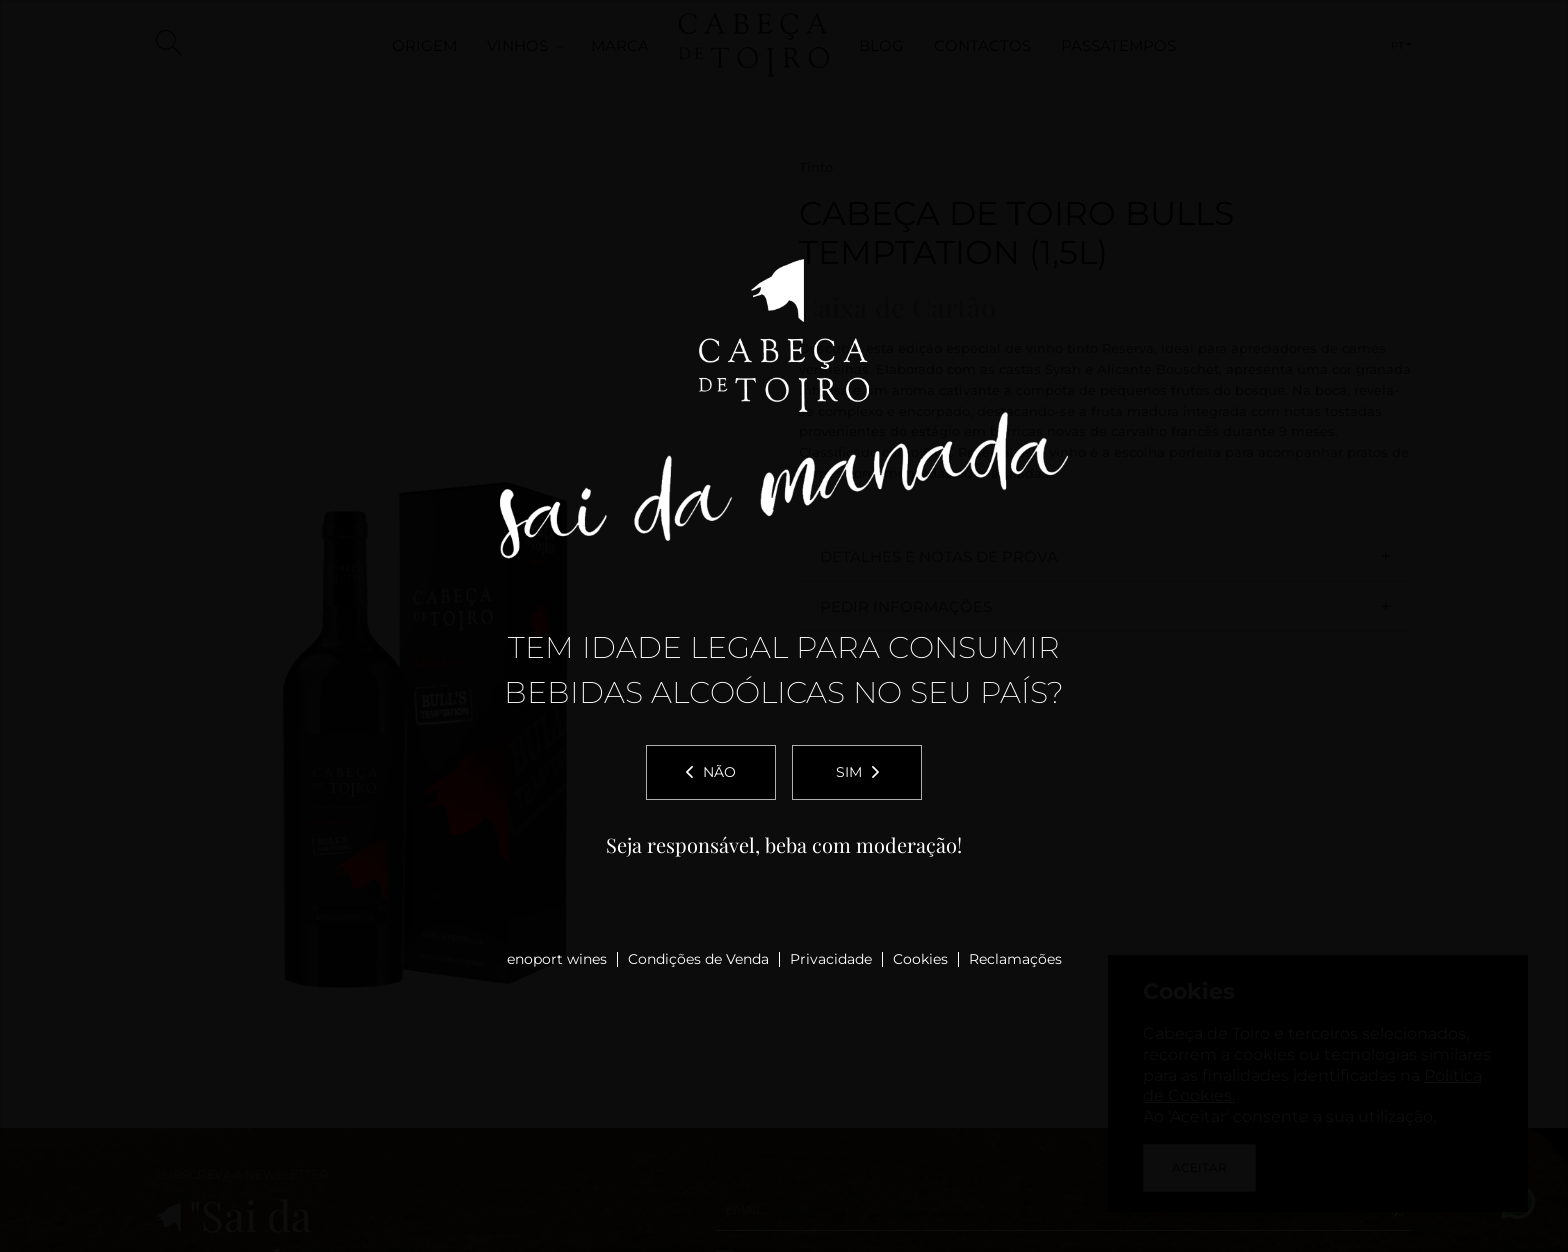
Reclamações (1015, 959)
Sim (857, 772)
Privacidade (831, 959)
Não (711, 772)
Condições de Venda (698, 959)
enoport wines (557, 959)
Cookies (920, 959)
